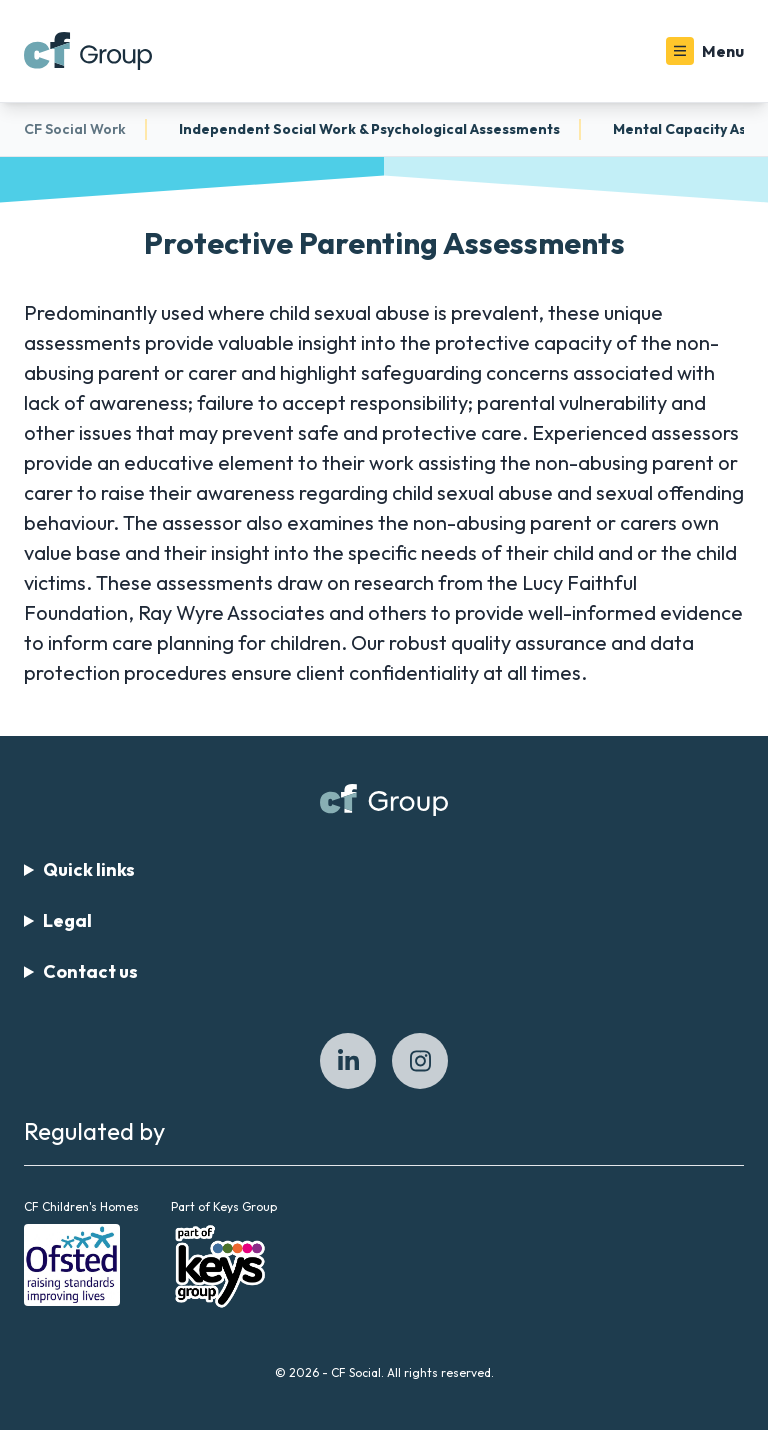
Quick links (89, 869)
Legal (67, 920)
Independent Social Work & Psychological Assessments (369, 129)
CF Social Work (75, 129)
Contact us (90, 971)
